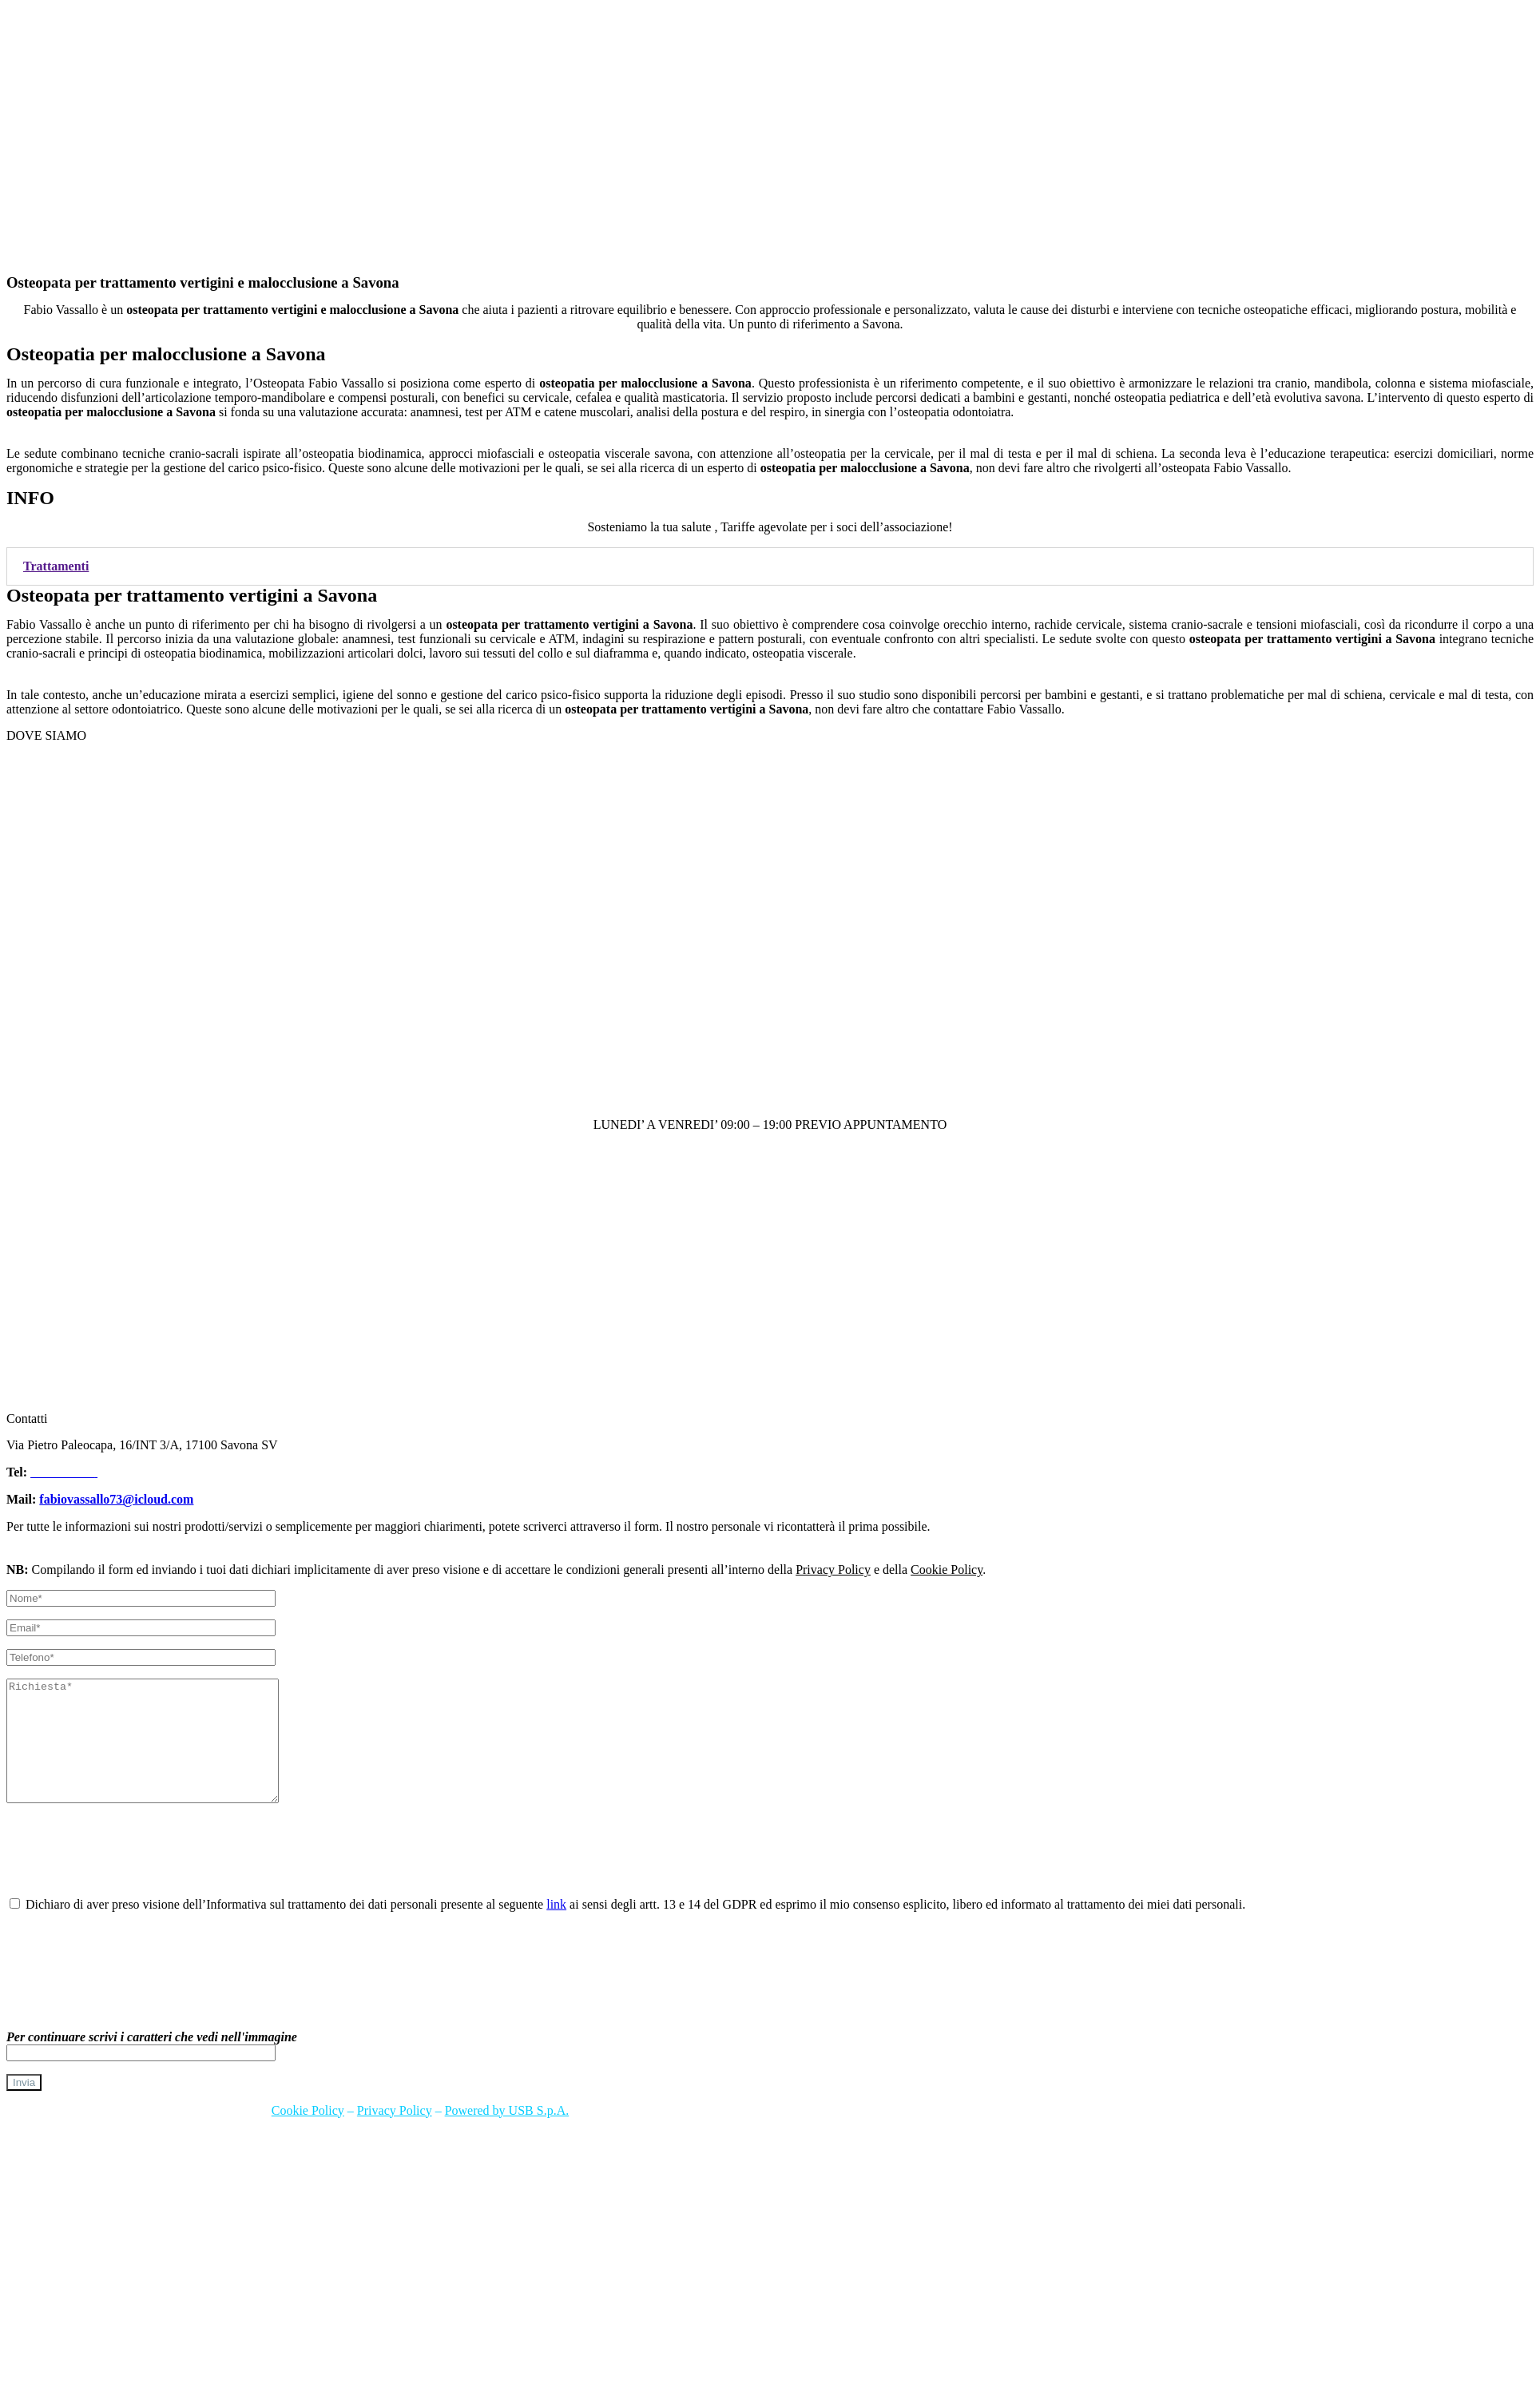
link (556, 1928)
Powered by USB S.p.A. (507, 2134)
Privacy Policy (833, 1569)
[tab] (770, 566)
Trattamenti (56, 566)
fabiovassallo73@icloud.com (116, 1499)
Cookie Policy (946, 1569)
